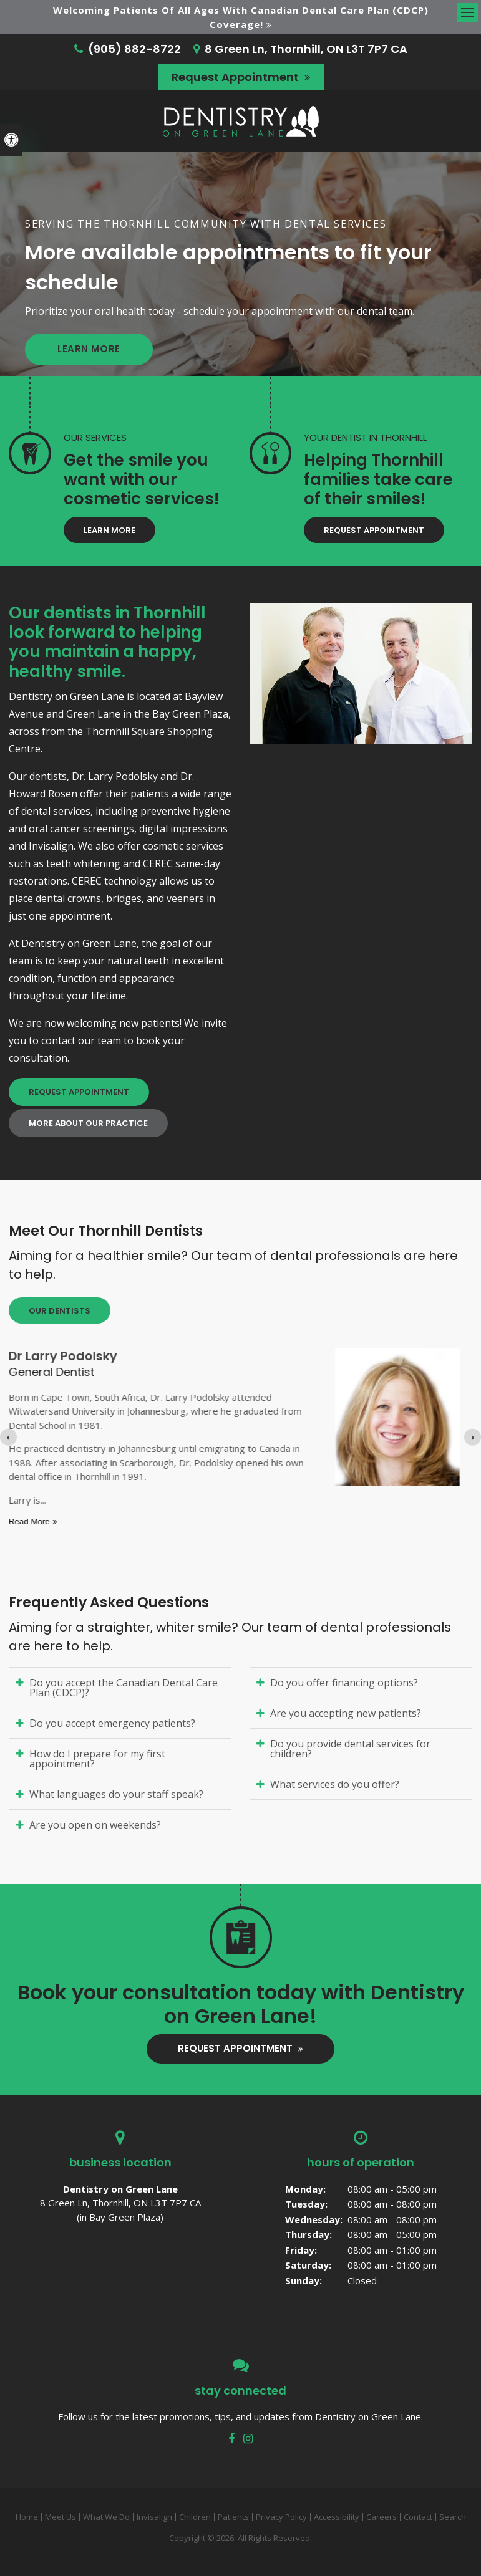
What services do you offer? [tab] (334, 1784)
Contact (418, 2516)
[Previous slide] (8, 1437)
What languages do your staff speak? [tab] (116, 1794)
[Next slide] (472, 1437)
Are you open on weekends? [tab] (95, 1825)
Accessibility (336, 2516)
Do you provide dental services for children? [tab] (350, 1749)
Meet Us (60, 2516)
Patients (233, 2516)
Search (452, 2516)
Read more (166, 1521)
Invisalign (154, 2516)
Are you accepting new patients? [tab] (345, 1713)
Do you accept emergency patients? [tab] (112, 1723)
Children (195, 2516)
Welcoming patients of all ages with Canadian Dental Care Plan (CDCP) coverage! (241, 17)
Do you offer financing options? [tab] (344, 1682)
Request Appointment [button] (236, 77)
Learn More (88, 348)
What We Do (106, 2516)
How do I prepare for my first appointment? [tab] (97, 1759)
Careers (381, 2516)
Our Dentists (59, 1311)
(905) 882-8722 (134, 49)
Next (471, 260)
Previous (9, 260)
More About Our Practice (88, 1123)
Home (27, 2516)
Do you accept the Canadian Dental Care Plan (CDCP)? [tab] (123, 1687)
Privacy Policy (281, 2516)
